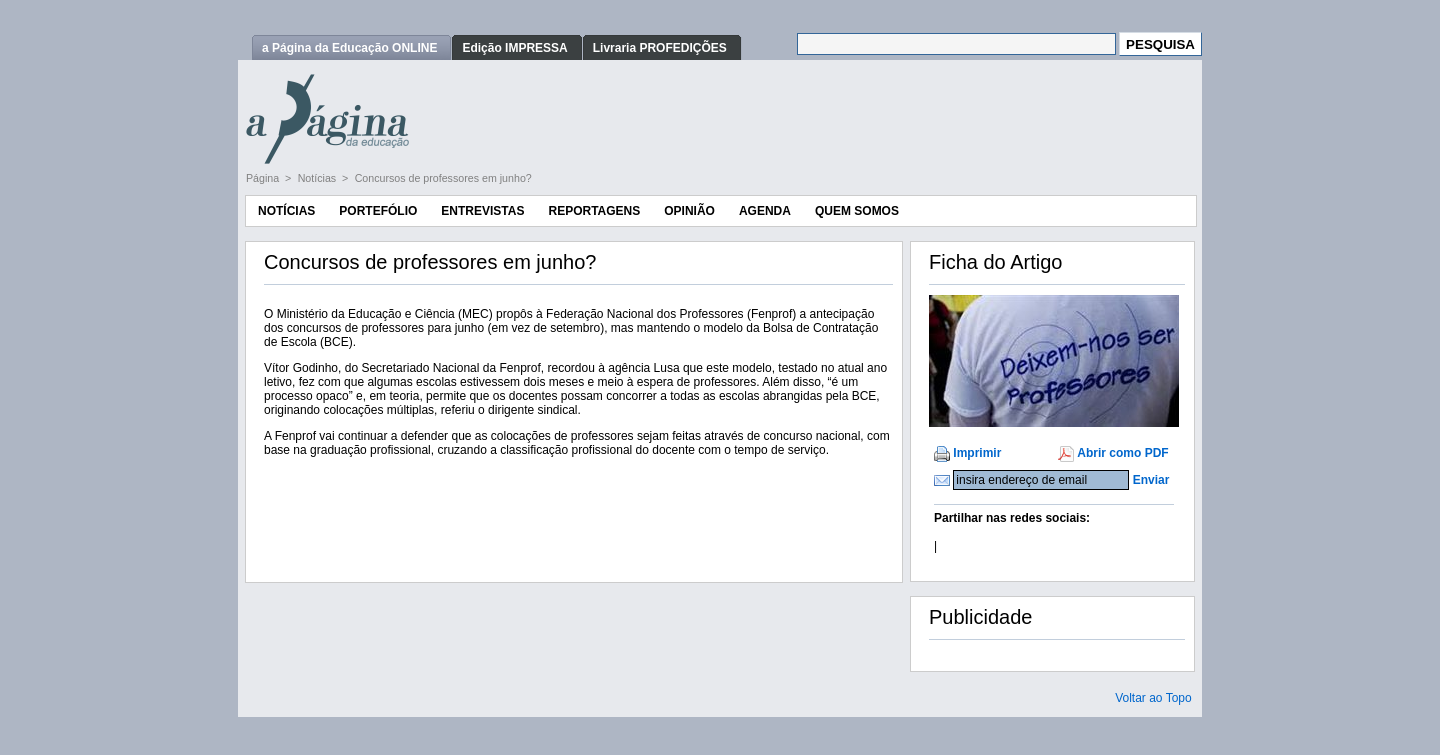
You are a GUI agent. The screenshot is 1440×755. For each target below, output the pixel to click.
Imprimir (977, 453)
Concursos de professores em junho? (443, 178)
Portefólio (378, 211)
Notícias (318, 178)
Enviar (1151, 480)
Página (264, 178)
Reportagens (594, 211)
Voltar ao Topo (1153, 698)
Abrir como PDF (1122, 453)
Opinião (689, 211)
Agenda (765, 211)
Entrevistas (482, 211)
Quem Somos (857, 211)
